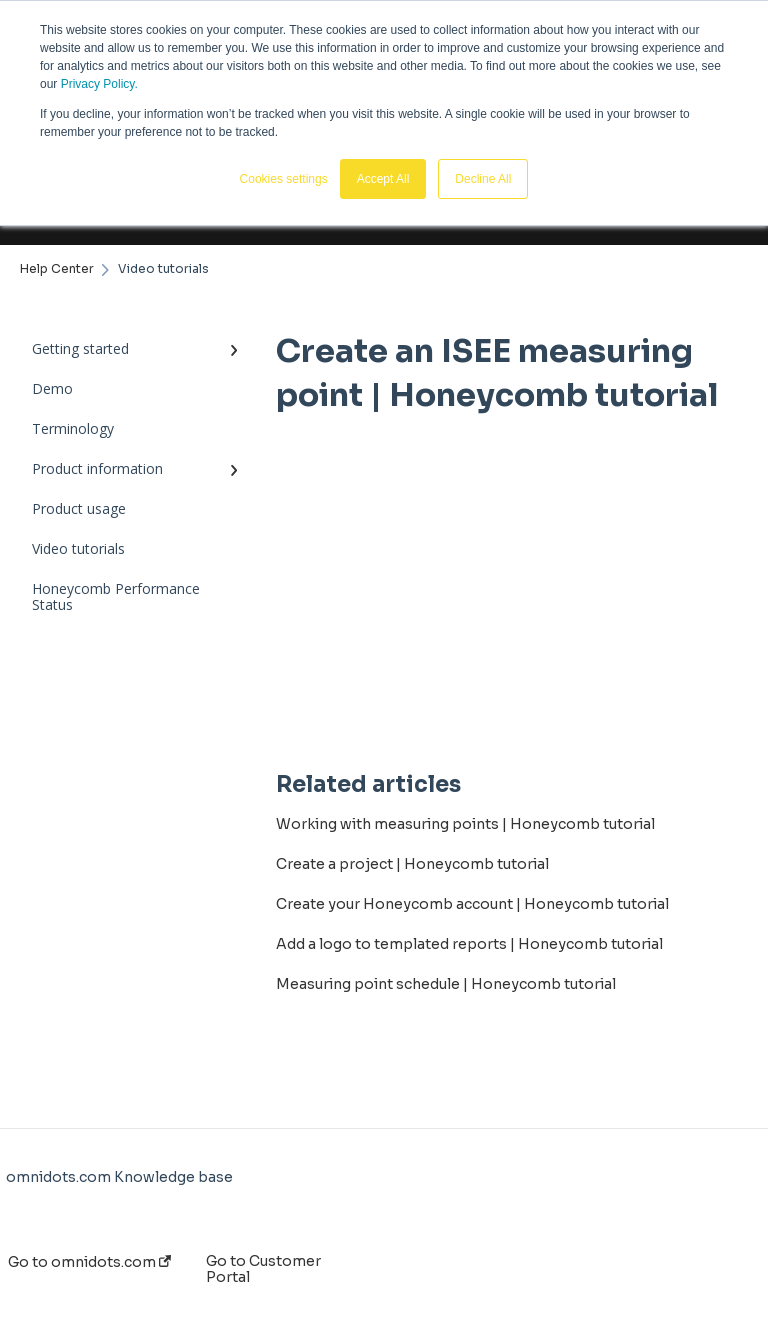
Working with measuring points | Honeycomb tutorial (465, 824)
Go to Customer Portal (263, 1269)
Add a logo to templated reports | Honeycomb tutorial (469, 944)
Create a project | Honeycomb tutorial (412, 864)
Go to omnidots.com (89, 1262)
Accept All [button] (383, 179)
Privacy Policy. (99, 84)
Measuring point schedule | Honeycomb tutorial (446, 984)
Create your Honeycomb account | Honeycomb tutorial (472, 904)
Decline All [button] (483, 179)
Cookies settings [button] (284, 179)
